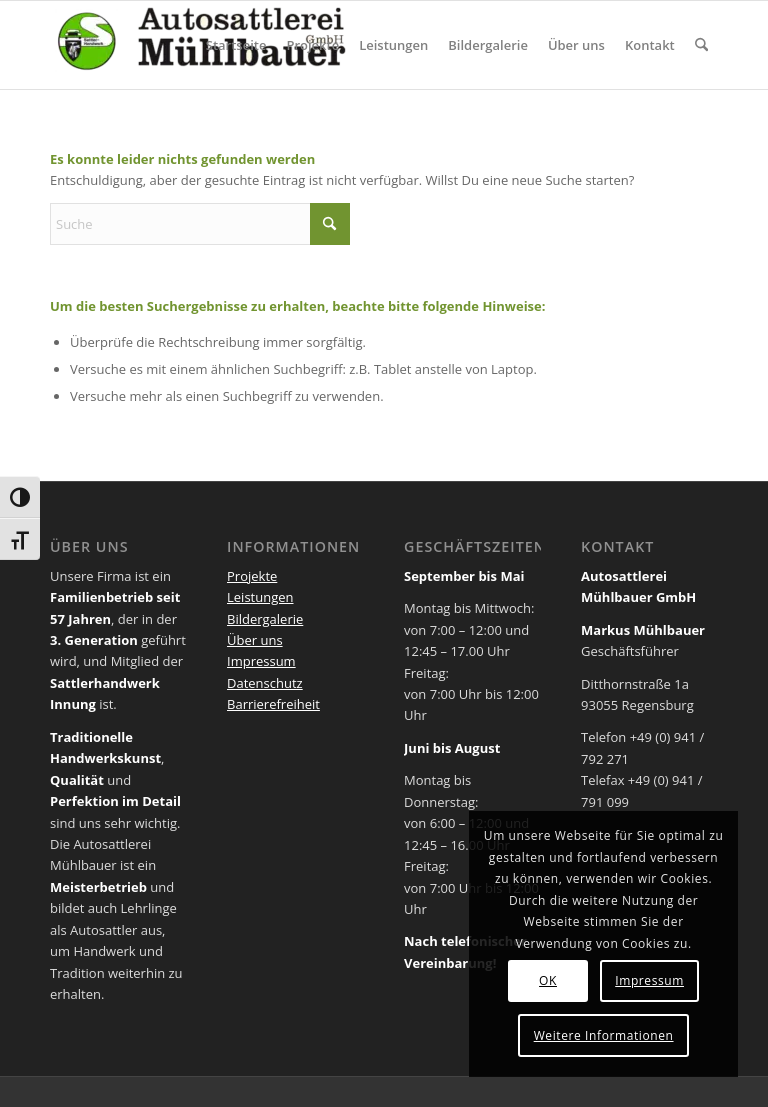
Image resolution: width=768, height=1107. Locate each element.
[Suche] (701, 45)
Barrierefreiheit (273, 704)
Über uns (255, 640)
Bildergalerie (265, 619)
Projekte (252, 576)
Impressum (261, 661)
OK (548, 980)
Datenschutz (265, 683)
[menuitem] (236, 45)
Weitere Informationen (604, 1035)
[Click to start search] (330, 224)
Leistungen (260, 597)
